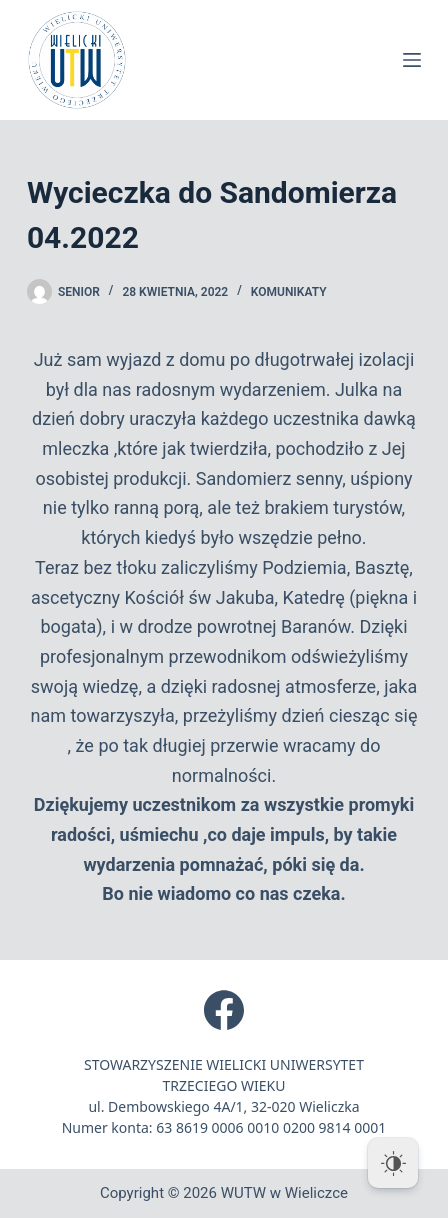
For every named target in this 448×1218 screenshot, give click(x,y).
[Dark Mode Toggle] (393, 1163)
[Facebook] (224, 1010)
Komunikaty (289, 292)
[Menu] (412, 60)
